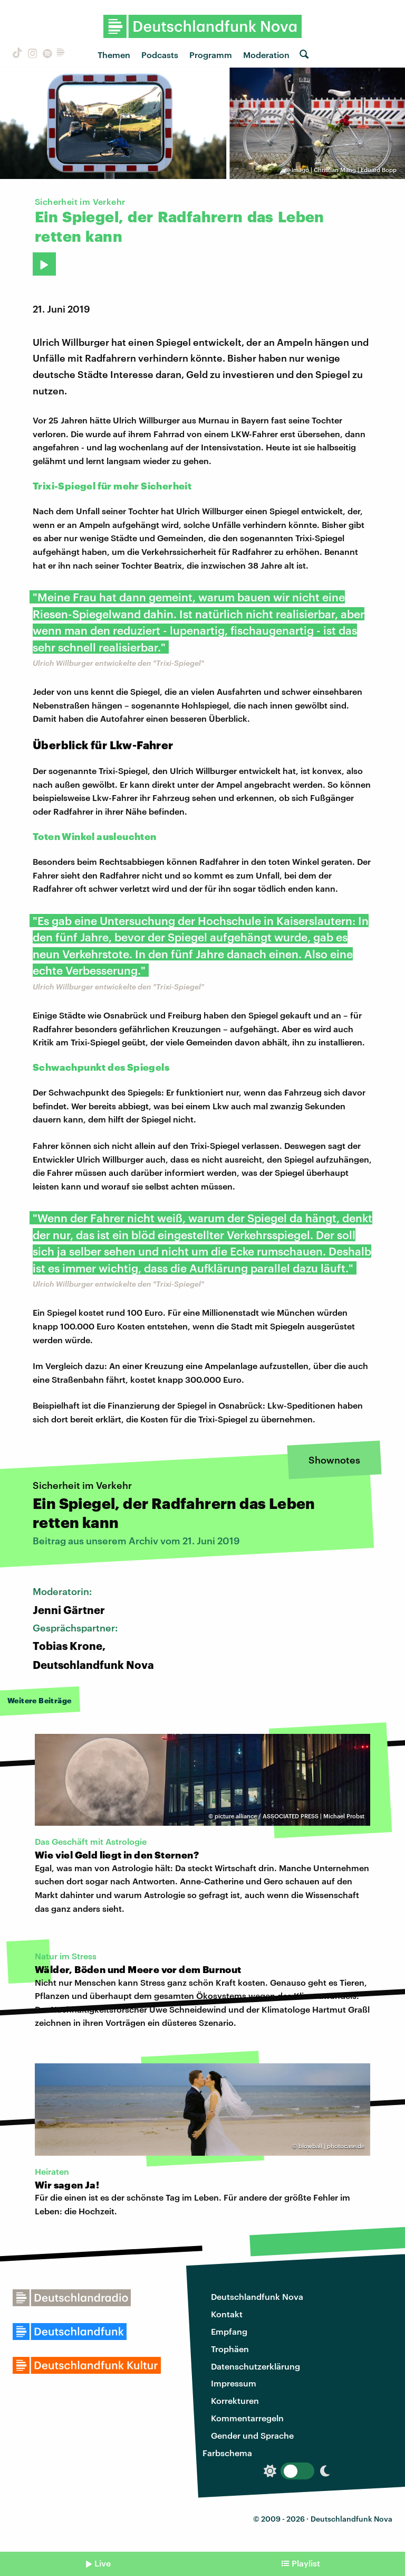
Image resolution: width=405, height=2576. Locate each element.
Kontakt (227, 2314)
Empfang (229, 2331)
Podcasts (159, 55)
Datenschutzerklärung (255, 2366)
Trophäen (230, 2349)
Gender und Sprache (252, 2435)
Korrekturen (235, 2400)
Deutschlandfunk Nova (257, 2296)
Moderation (266, 55)
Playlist (306, 2563)
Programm (210, 55)
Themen (114, 55)
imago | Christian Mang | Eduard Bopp (344, 169)
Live (102, 2563)
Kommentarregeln (247, 2418)
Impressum (233, 2383)
